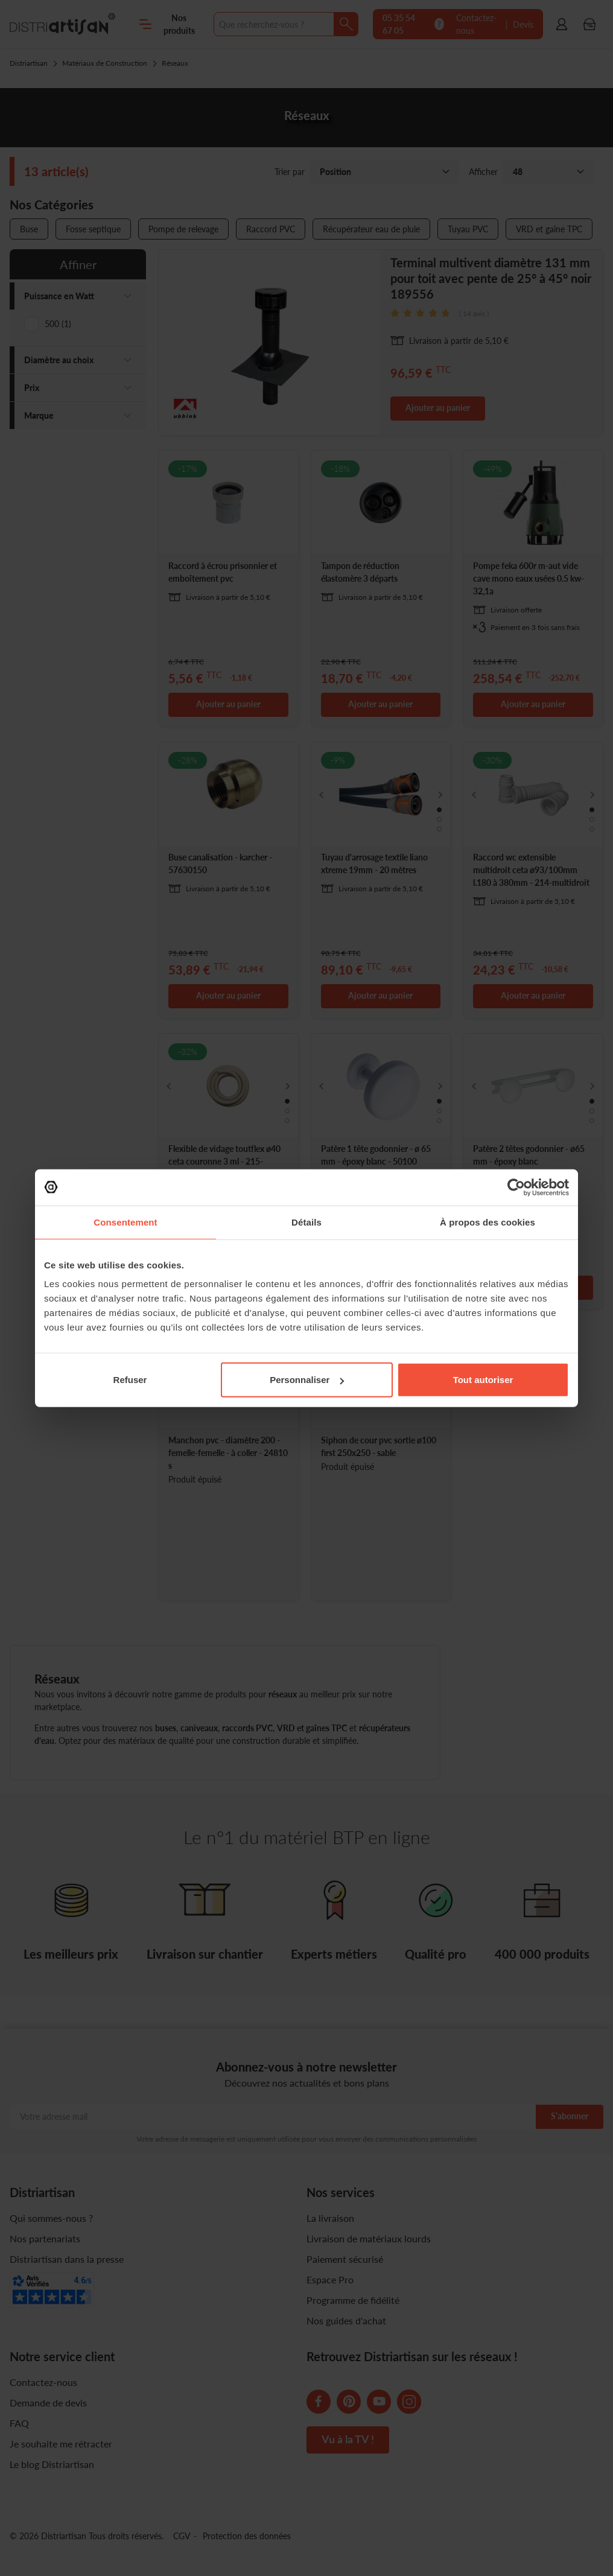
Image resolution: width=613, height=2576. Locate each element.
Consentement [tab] (125, 1221)
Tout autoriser (483, 1380)
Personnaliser (307, 1380)
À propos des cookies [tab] (487, 1221)
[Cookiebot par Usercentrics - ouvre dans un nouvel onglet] (516, 1187)
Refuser (130, 1380)
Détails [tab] (306, 1221)
